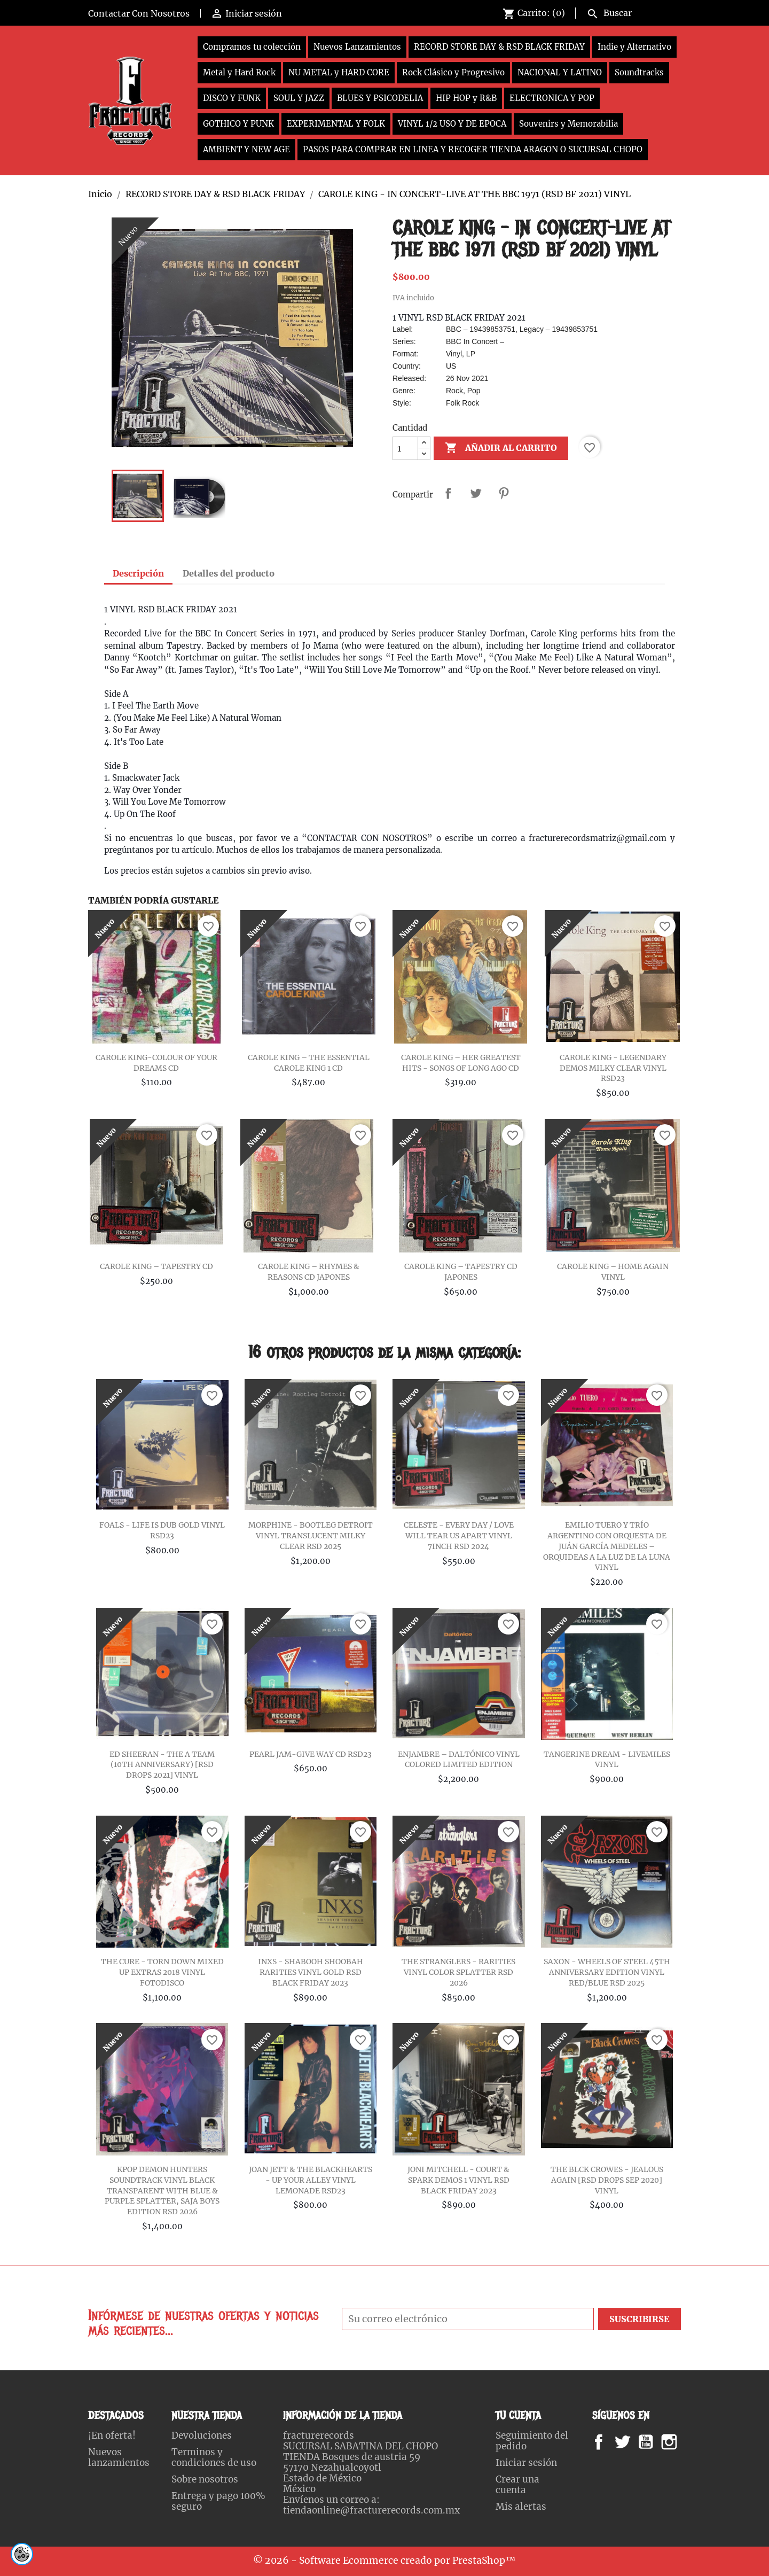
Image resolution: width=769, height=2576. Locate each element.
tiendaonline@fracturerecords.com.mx (371, 2510)
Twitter (628, 2442)
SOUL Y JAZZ (298, 98)
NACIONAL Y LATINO (559, 72)
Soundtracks (639, 72)
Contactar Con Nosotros (139, 13)
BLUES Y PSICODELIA (380, 98)
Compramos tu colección (252, 47)
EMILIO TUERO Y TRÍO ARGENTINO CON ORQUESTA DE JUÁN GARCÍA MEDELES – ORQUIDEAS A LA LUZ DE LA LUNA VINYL (606, 1546)
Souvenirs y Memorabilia (568, 124)
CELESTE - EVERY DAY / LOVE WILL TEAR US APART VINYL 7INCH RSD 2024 (459, 1535)
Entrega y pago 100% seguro (218, 2501)
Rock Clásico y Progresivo (453, 72)
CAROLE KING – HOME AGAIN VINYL (613, 1272)
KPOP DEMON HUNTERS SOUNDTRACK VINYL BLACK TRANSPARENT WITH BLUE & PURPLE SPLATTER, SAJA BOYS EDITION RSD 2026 (162, 2190)
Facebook (609, 2442)
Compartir (448, 493)
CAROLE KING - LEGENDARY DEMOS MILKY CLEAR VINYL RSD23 (613, 1068)
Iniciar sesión (526, 2462)
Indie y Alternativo (634, 47)
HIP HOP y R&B (466, 98)
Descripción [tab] (138, 573)
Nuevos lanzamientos (119, 2457)
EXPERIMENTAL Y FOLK (336, 124)
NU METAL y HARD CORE (338, 72)
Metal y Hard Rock (239, 72)
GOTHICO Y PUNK (238, 124)
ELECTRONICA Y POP (551, 98)
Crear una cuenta (517, 2484)
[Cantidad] (405, 448)
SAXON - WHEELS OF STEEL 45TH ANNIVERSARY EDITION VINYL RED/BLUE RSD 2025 (607, 1972)
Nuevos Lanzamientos (357, 47)
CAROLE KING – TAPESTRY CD (156, 1266)
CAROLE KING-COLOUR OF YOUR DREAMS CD (156, 1063)
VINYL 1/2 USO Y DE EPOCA (452, 124)
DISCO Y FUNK (232, 98)
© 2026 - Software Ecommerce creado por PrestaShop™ (384, 2560)
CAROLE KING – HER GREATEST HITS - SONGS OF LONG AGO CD (461, 1063)
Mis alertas (521, 2506)
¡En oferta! (112, 2435)
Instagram (682, 2442)
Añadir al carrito (501, 448)
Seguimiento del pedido (532, 2441)
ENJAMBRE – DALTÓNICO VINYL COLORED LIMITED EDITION (459, 1759)
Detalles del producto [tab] (228, 573)
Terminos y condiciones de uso (213, 2457)
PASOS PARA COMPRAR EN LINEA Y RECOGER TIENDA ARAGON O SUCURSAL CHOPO (472, 149)
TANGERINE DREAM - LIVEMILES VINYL (607, 1759)
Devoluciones (201, 2435)
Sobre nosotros (204, 2479)
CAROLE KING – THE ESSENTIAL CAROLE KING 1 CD (309, 1063)
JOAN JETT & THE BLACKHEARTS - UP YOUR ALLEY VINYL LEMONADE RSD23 (310, 2180)
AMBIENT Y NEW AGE (246, 149)
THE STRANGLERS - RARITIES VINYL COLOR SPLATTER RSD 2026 (458, 1972)
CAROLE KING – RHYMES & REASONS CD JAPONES (308, 1272)
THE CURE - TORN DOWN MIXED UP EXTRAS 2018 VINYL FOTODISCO (162, 1972)
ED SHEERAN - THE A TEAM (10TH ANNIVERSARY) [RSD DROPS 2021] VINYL (162, 1764)
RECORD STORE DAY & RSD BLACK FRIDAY (499, 47)
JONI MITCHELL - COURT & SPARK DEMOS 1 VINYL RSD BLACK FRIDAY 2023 (458, 2180)
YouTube (654, 2442)
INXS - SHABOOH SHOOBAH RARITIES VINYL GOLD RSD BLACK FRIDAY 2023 (310, 1972)
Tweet (475, 493)
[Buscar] (631, 12)
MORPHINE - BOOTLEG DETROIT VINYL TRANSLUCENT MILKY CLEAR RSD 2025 (310, 1535)
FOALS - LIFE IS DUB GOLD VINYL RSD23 (162, 1530)
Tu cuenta (518, 2415)
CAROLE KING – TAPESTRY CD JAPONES (460, 1272)
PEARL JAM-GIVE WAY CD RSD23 (310, 1754)
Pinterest (503, 493)
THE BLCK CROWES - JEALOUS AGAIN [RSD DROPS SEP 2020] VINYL (607, 2180)
